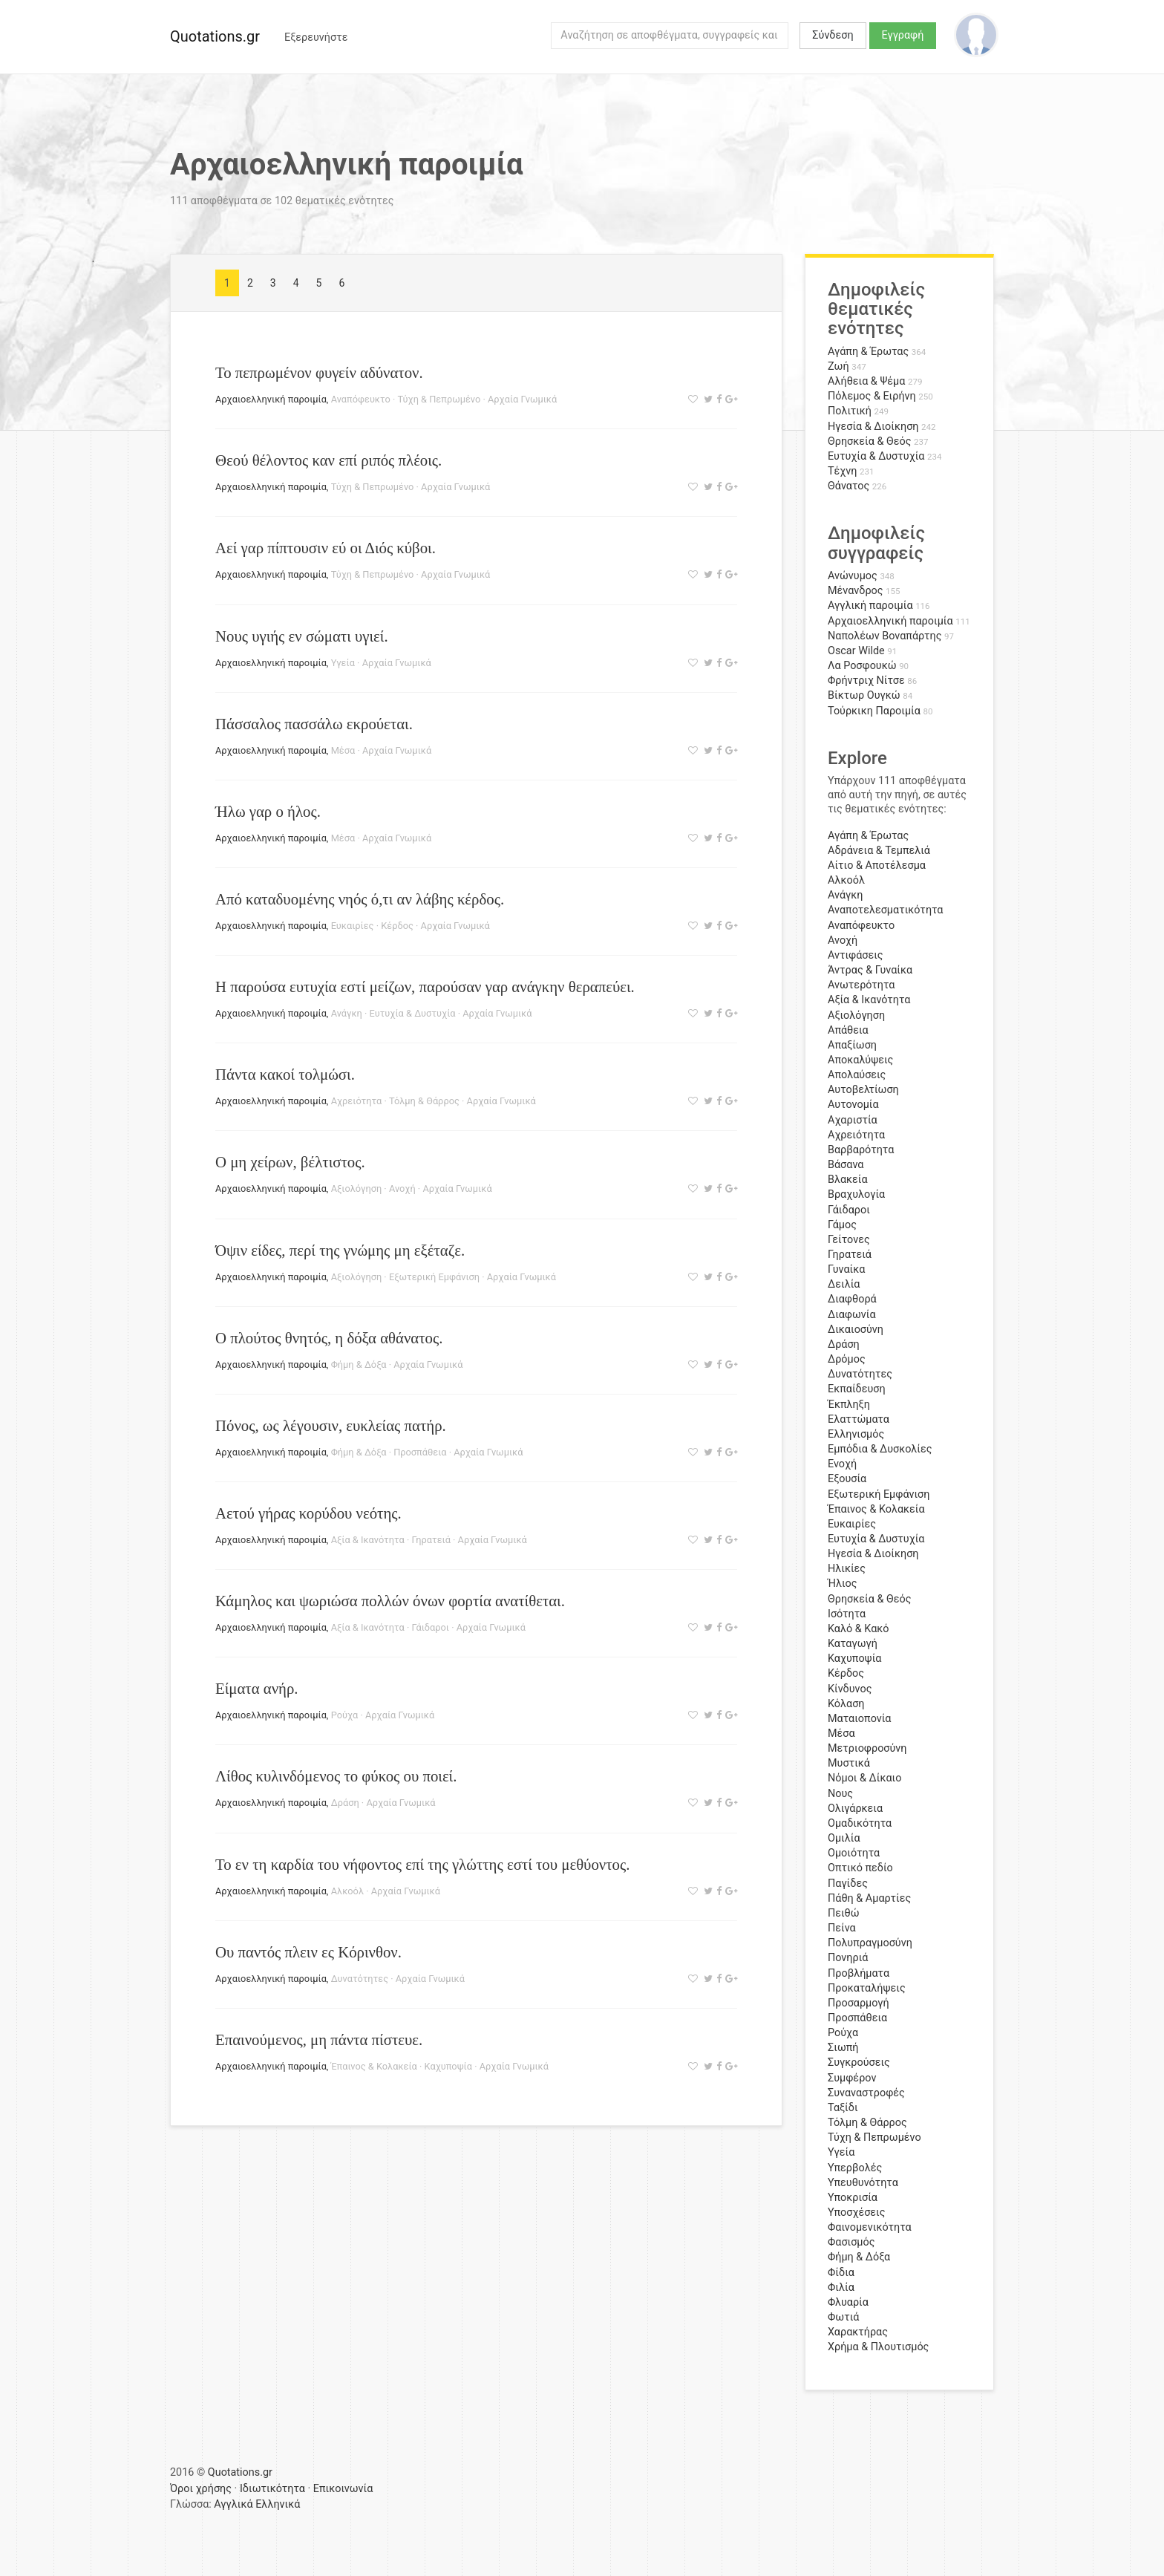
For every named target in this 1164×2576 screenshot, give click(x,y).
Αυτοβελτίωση (863, 1089)
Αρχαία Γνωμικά (522, 399)
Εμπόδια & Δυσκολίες (880, 1449)
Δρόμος (847, 1359)
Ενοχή (842, 1464)
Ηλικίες (847, 1568)
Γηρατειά (430, 1539)
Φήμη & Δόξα (359, 1364)
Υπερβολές (855, 2168)
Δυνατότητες (359, 1978)
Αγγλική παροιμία (870, 605)
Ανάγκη (346, 1013)
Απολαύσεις (857, 1075)
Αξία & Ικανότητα (368, 1539)
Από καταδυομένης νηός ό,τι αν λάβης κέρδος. (359, 898)
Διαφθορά (852, 1299)
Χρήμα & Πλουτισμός (878, 2347)
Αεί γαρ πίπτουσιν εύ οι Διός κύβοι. (325, 547)
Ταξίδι (843, 2107)
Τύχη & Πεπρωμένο (439, 399)
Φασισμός (851, 2242)
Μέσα (343, 750)
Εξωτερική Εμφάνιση (434, 1276)
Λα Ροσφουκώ (862, 665)
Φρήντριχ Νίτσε (866, 680)
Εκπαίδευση (857, 1389)
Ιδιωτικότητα (272, 2488)
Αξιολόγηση (356, 1188)
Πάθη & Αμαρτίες (869, 1898)
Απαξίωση (852, 1045)
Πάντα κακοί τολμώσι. (285, 1074)
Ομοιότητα (854, 1853)
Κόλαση (846, 1704)
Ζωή (838, 366)
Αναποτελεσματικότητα (886, 910)
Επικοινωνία (343, 2488)
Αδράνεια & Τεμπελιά (879, 850)
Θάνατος (848, 486)
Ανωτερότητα (861, 985)
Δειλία (844, 1284)
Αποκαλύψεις (860, 1060)
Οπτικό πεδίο (860, 1868)
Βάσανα (845, 1164)
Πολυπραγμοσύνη (870, 1943)
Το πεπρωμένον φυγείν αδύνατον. (319, 372)
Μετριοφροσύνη (867, 1748)
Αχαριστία (852, 1120)
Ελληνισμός (856, 1434)
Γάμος (842, 1225)
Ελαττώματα (858, 1419)
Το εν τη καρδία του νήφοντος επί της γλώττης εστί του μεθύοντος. (422, 1864)
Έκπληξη (849, 1404)
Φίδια (841, 2272)
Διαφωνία (852, 1314)
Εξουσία (847, 1479)
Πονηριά (848, 1957)
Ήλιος (842, 1583)
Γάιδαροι (430, 1627)
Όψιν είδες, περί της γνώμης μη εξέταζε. (340, 1250)
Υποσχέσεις (856, 2212)
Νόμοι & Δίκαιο (864, 1778)
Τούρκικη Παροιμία (874, 711)
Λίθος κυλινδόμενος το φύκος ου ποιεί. (336, 1775)
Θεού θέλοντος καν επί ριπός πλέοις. (328, 460)
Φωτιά (843, 2317)
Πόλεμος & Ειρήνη (872, 396)
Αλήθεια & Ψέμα (866, 381)
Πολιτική (850, 411)
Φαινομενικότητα (870, 2227)
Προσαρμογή (858, 2003)
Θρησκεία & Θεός (869, 441)
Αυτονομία (853, 1104)
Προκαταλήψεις (867, 1988)
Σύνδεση (832, 35)
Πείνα (842, 1928)
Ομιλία (844, 1838)
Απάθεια (848, 1030)
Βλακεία (848, 1179)
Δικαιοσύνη (855, 1329)
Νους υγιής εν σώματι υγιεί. (301, 636)
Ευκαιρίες (352, 925)
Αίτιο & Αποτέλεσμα (877, 865)
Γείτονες (849, 1239)
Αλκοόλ (347, 1891)
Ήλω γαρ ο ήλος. (268, 811)
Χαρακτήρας (858, 2332)
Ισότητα (847, 1614)
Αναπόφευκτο (360, 399)
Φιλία (841, 2287)
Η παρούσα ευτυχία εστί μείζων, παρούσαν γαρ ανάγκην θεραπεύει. (425, 986)
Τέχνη (842, 471)
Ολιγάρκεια (855, 1808)
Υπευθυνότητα (863, 2182)
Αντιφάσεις (855, 955)
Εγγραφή (903, 35)
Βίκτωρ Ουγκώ (864, 695)
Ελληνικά (277, 2504)
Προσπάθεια (419, 1452)
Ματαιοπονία (860, 1718)
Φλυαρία (848, 2302)
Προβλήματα (858, 1973)
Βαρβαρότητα (861, 1150)
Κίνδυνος (850, 1689)
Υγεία (343, 662)
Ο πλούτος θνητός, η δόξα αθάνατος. (328, 1337)
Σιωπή (843, 2047)
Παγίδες (848, 1883)
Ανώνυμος (852, 576)
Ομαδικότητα (860, 1823)
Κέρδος (397, 925)
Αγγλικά (233, 2504)
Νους (840, 1793)
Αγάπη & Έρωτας (868, 351)
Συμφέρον (852, 2078)
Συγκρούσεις (859, 2062)
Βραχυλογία (856, 1194)
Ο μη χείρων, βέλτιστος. (290, 1161)
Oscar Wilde (856, 651)
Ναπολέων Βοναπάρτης (884, 636)
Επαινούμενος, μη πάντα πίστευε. (318, 2039)
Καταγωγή (852, 1643)
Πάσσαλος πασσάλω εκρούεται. (314, 723)
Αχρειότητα (356, 1100)
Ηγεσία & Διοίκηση (873, 426)
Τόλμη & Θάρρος (424, 1100)
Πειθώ (844, 1913)
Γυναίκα (846, 1269)
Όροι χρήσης (201, 2488)
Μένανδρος (855, 590)
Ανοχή (402, 1188)
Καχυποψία (448, 2066)
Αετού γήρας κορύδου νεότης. (308, 1513)
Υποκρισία (852, 2197)
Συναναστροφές (866, 2093)
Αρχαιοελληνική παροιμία (271, 399)
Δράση (345, 1802)
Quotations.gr (215, 36)
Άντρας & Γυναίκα (870, 970)
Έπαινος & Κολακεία (374, 2066)
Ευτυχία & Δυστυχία (413, 1013)
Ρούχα (345, 1715)
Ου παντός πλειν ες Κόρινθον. (308, 1951)
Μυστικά (849, 1763)
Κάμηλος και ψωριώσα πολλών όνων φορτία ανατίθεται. (390, 1600)
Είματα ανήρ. (256, 1688)
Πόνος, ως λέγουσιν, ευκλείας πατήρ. (330, 1425)
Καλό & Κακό (858, 1629)
